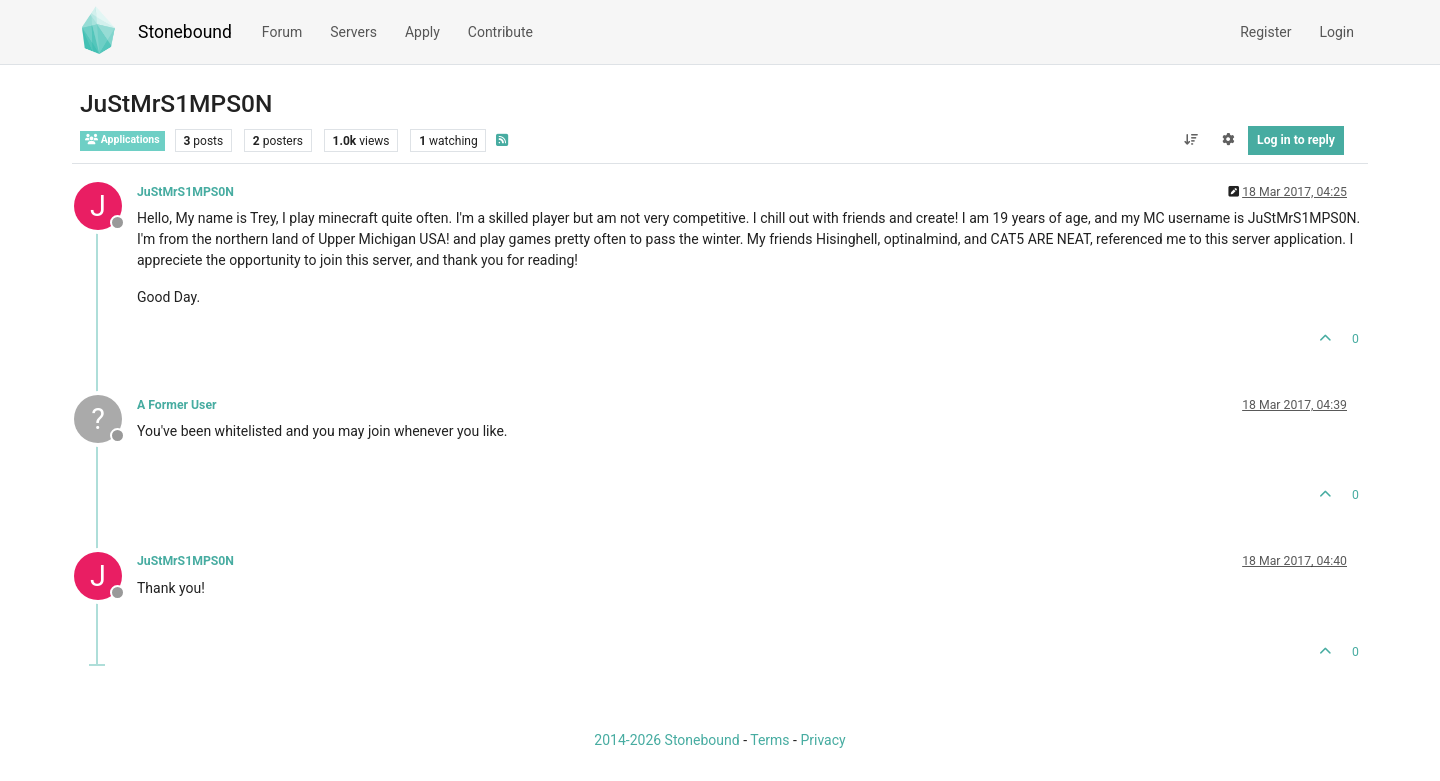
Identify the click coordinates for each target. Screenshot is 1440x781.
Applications (122, 139)
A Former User (177, 405)
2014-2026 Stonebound (666, 740)
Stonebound (185, 32)
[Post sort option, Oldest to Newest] (1190, 140)
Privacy (822, 740)
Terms (769, 740)
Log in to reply (1296, 140)
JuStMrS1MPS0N (185, 192)
